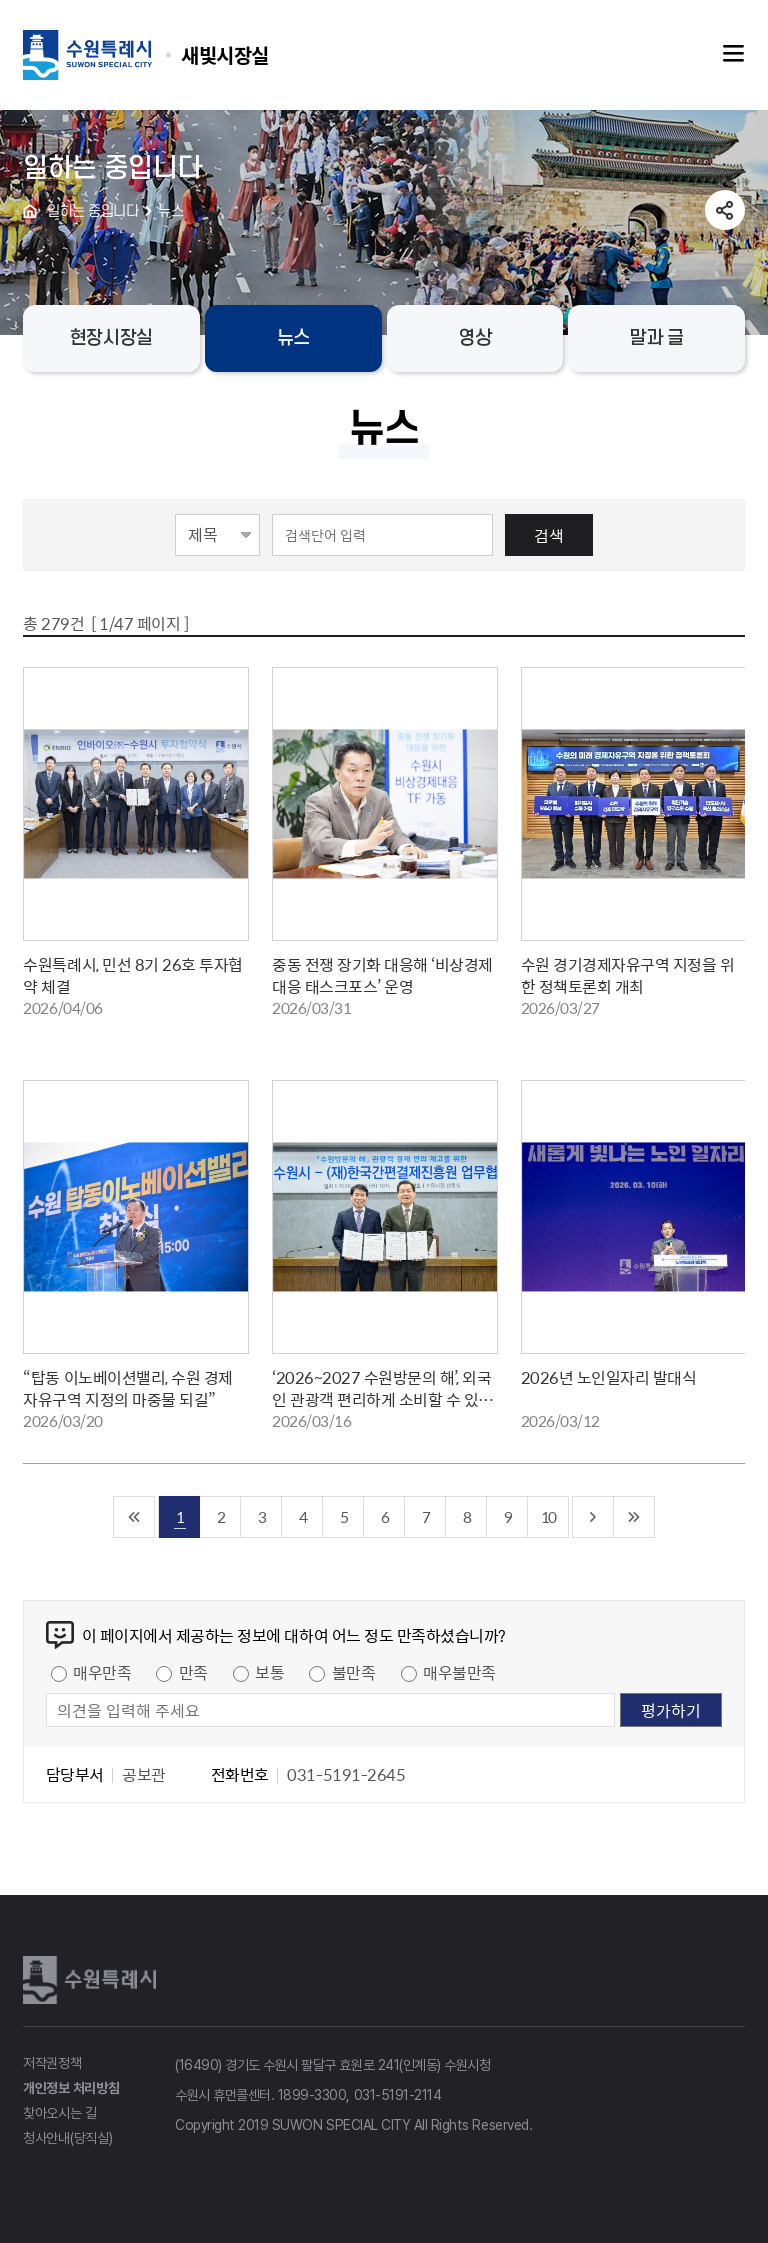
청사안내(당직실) (67, 2138)
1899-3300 (312, 2095)
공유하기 (725, 210)
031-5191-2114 (398, 2095)
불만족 (354, 1672)
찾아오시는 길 (60, 2113)
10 (548, 1516)
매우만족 (102, 1672)
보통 (269, 1672)
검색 (549, 535)
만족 (193, 1672)
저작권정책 (52, 2063)
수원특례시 (93, 1980)
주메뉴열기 (734, 54)
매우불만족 (459, 1672)
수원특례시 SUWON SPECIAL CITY (225, 54)
